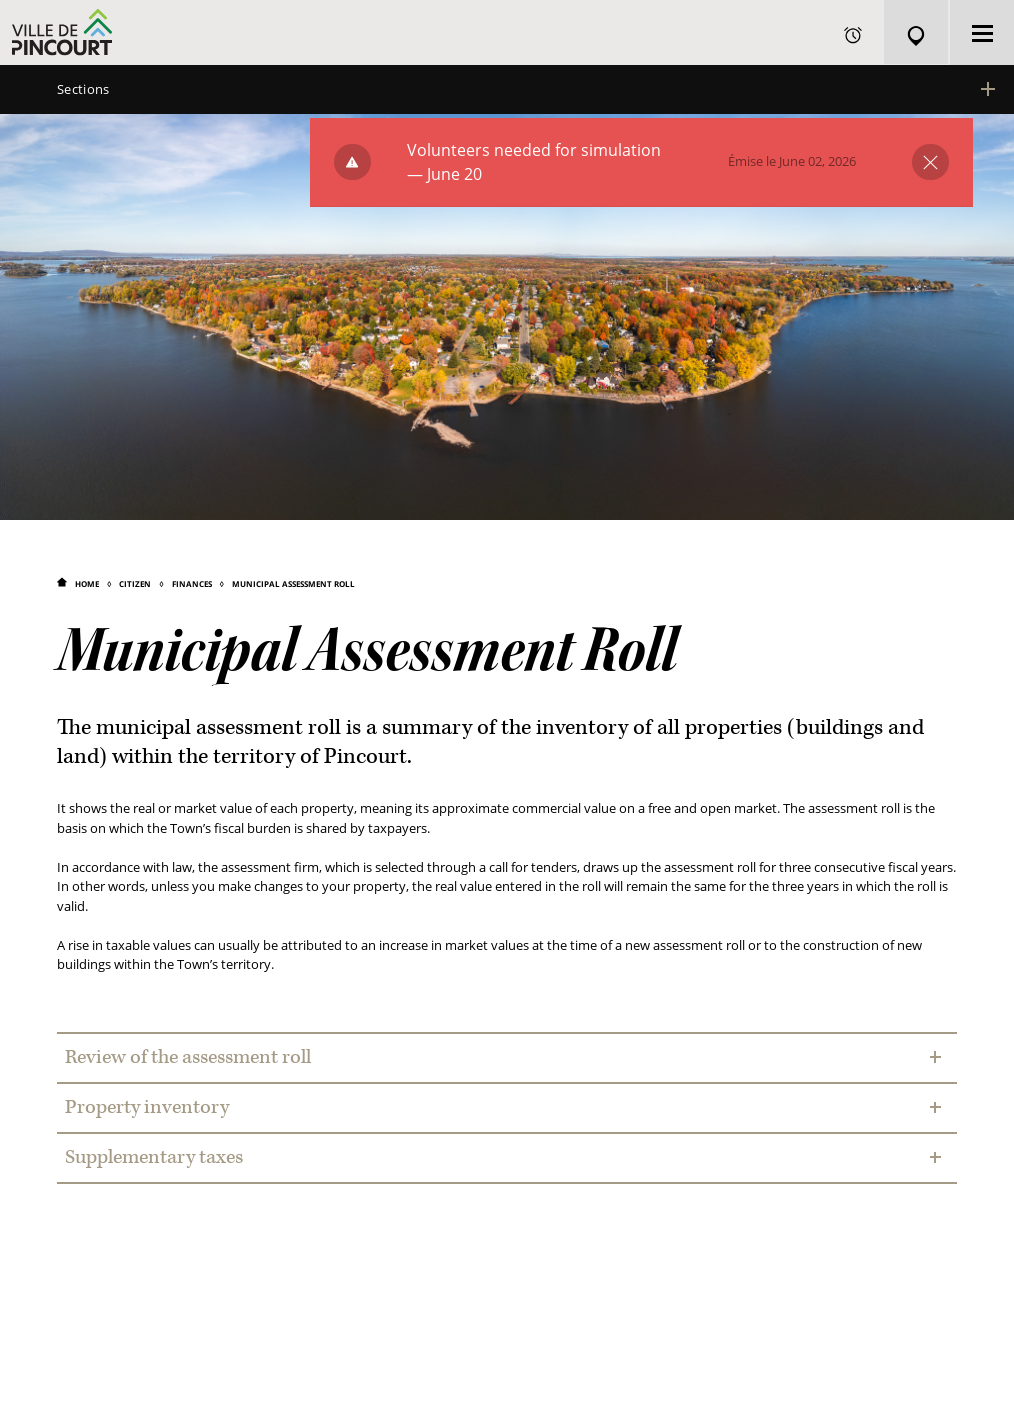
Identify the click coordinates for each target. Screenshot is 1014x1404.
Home (87, 583)
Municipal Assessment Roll (293, 583)
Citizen (135, 583)
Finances (192, 583)
